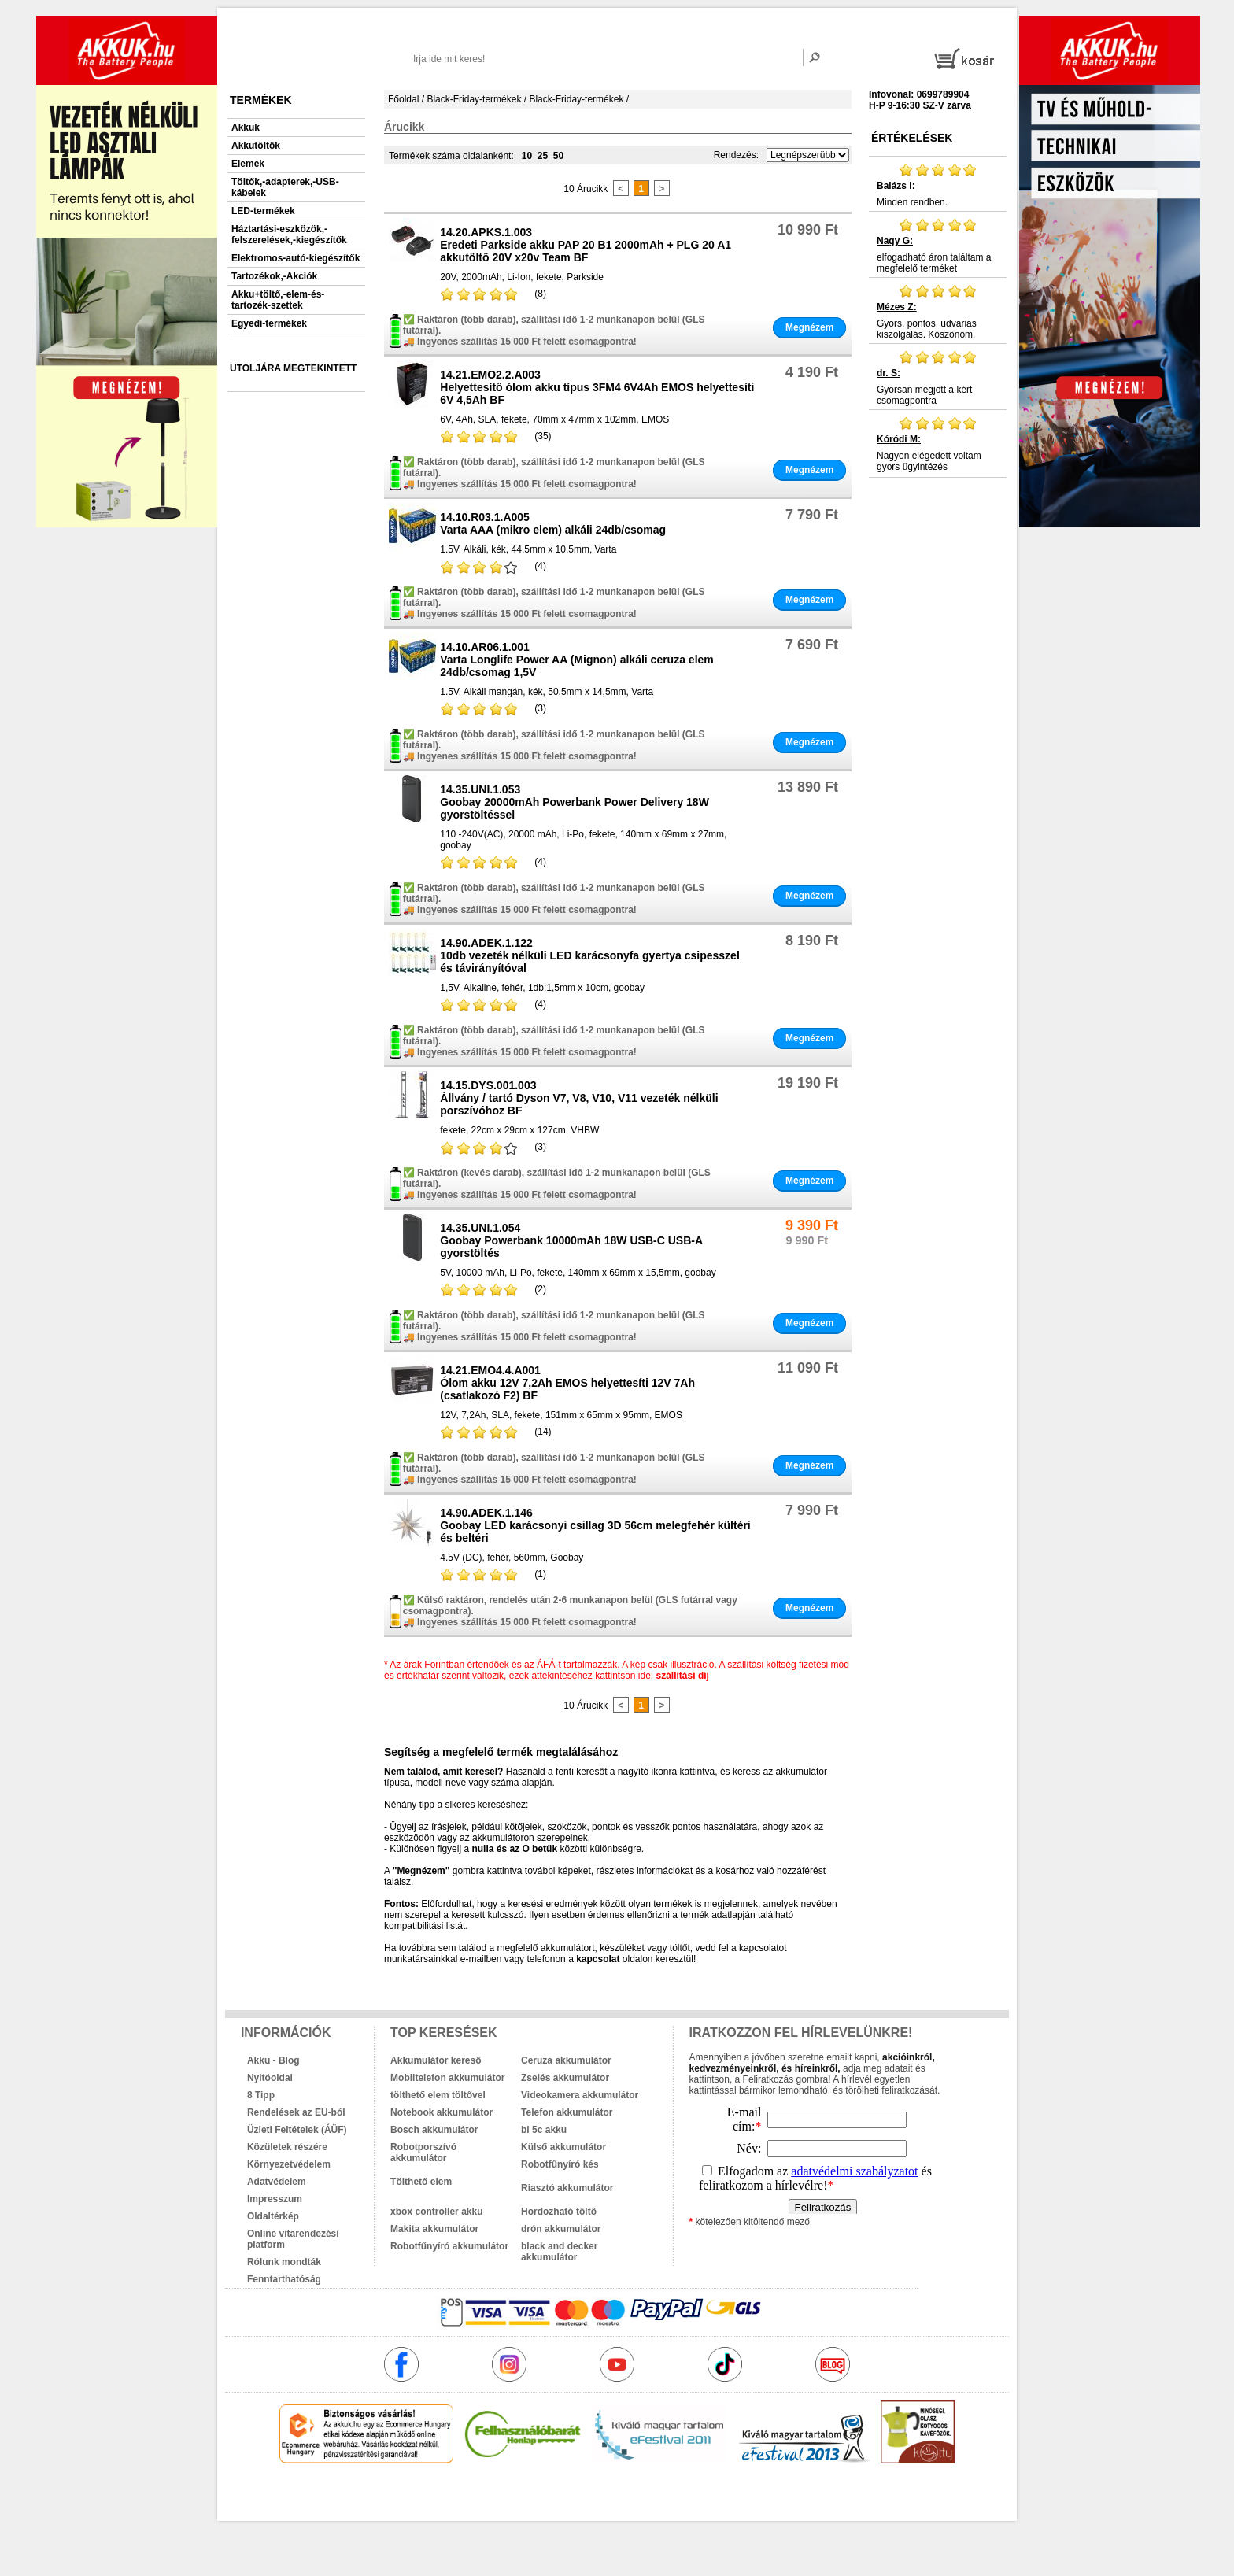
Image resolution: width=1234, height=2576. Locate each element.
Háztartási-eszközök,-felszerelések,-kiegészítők (289, 235)
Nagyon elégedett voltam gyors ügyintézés (938, 444)
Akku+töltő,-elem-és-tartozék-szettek (277, 300)
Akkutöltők (255, 145)
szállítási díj (682, 1675)
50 (558, 155)
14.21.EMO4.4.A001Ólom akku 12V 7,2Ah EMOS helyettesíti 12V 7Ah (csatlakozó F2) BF (567, 1383)
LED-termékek (263, 210)
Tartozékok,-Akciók (274, 276)
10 (527, 155)
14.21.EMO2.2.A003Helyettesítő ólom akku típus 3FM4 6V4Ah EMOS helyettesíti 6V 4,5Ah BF (597, 387)
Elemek (247, 163)
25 (543, 155)
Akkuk (245, 127)
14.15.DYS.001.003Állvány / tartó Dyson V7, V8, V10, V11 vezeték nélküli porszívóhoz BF (579, 1098)
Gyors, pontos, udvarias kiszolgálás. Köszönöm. (938, 311)
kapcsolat (597, 1958)
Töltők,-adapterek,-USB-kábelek (285, 187)
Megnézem (809, 327)
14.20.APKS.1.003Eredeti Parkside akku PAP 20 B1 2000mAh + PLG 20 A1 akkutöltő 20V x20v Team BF (585, 245)
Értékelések (911, 137)
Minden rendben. (938, 185)
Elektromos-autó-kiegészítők (295, 258)
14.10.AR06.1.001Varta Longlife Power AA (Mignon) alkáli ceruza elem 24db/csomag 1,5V (576, 659)
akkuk (532, 2497)
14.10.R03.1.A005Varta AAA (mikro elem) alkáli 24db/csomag (553, 523)
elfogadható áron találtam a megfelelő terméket (938, 245)
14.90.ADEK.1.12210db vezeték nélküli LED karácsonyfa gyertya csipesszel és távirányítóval (590, 955)
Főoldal (403, 99)
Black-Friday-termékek (474, 99)
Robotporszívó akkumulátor (423, 2153)
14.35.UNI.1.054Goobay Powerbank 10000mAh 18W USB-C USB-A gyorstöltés (571, 1240)
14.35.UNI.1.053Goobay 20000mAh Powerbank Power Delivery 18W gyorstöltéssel (574, 802)
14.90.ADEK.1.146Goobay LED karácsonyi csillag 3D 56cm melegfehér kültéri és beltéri (595, 1525)
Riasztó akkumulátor (567, 2187)
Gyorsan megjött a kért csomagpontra (938, 377)
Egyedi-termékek (269, 323)
